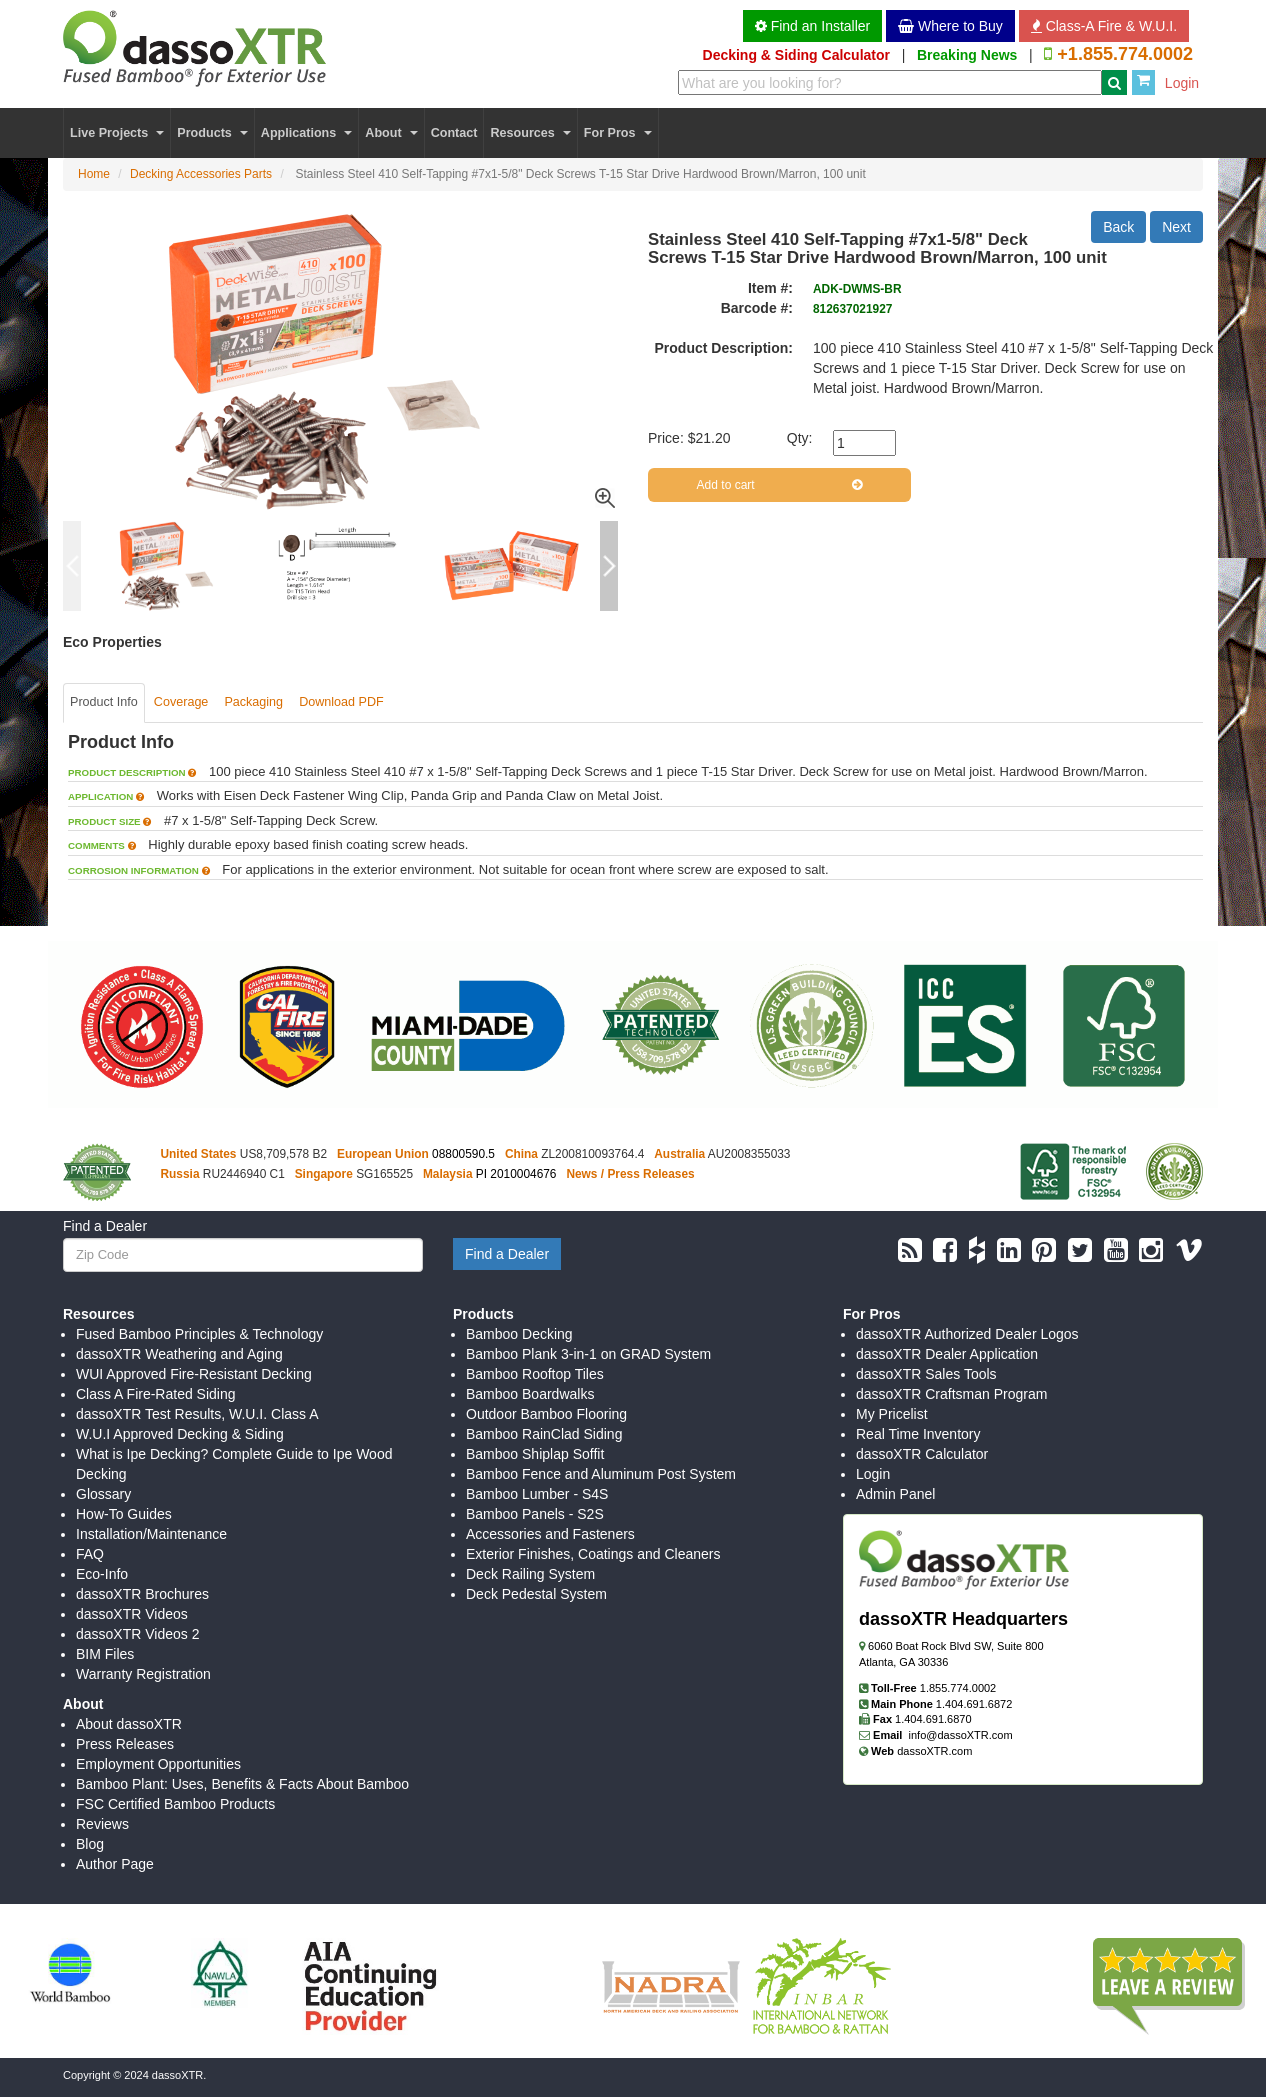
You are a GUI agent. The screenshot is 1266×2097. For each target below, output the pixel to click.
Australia (679, 1154)
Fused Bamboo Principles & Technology (199, 1334)
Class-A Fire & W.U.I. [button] (1104, 26)
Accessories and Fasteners (550, 1534)
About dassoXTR (129, 1724)
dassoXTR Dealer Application (947, 1354)
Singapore (324, 1174)
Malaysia (448, 1174)
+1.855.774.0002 (1125, 54)
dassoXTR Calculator (922, 1454)
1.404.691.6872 (974, 1704)
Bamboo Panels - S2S (535, 1514)
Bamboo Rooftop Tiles (535, 1374)
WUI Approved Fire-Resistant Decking (194, 1374)
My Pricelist (892, 1414)
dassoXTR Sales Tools (926, 1374)
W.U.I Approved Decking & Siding (180, 1434)
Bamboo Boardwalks (530, 1394)
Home (94, 174)
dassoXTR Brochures (142, 1594)
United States (199, 1154)
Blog (90, 1844)
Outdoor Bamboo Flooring (546, 1414)
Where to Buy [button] (950, 26)
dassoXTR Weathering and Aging (179, 1354)
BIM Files (105, 1654)
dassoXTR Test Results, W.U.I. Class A (197, 1414)
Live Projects (117, 133)
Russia (180, 1174)
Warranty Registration (143, 1674)
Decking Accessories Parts (201, 174)
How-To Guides (124, 1514)
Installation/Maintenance (151, 1534)
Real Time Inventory (918, 1434)
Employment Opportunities (158, 1764)
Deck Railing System (530, 1574)
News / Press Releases (630, 1174)
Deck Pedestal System (536, 1594)
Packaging (253, 702)
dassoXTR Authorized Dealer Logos (967, 1334)
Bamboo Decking (519, 1334)
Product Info (104, 702)
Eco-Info (102, 1574)
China (521, 1154)
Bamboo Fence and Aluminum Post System (601, 1474)
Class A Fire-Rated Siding (156, 1394)
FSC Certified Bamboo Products (175, 1804)
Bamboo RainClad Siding (544, 1434)
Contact (454, 133)
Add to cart (779, 485)
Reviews (102, 1824)
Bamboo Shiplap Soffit (535, 1454)
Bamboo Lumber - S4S (537, 1494)
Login (1182, 83)
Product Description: (724, 348)
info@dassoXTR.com (961, 1735)
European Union (383, 1154)
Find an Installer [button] (813, 26)
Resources (530, 133)
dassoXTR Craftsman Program (951, 1394)
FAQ (90, 1554)
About (391, 133)
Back (1118, 227)
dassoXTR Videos (132, 1614)
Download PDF (341, 702)
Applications (306, 133)
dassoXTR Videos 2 (137, 1634)
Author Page (115, 1864)
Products (212, 133)
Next (1176, 227)
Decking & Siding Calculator (796, 55)
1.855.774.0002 (958, 1688)
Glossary (103, 1494)
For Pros (618, 133)
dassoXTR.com (934, 1751)
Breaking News (967, 55)
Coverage (181, 702)
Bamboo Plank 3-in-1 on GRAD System (588, 1354)
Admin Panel (895, 1494)
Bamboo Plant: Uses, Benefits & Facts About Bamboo (242, 1784)
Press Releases (125, 1744)
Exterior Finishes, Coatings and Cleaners (593, 1554)
